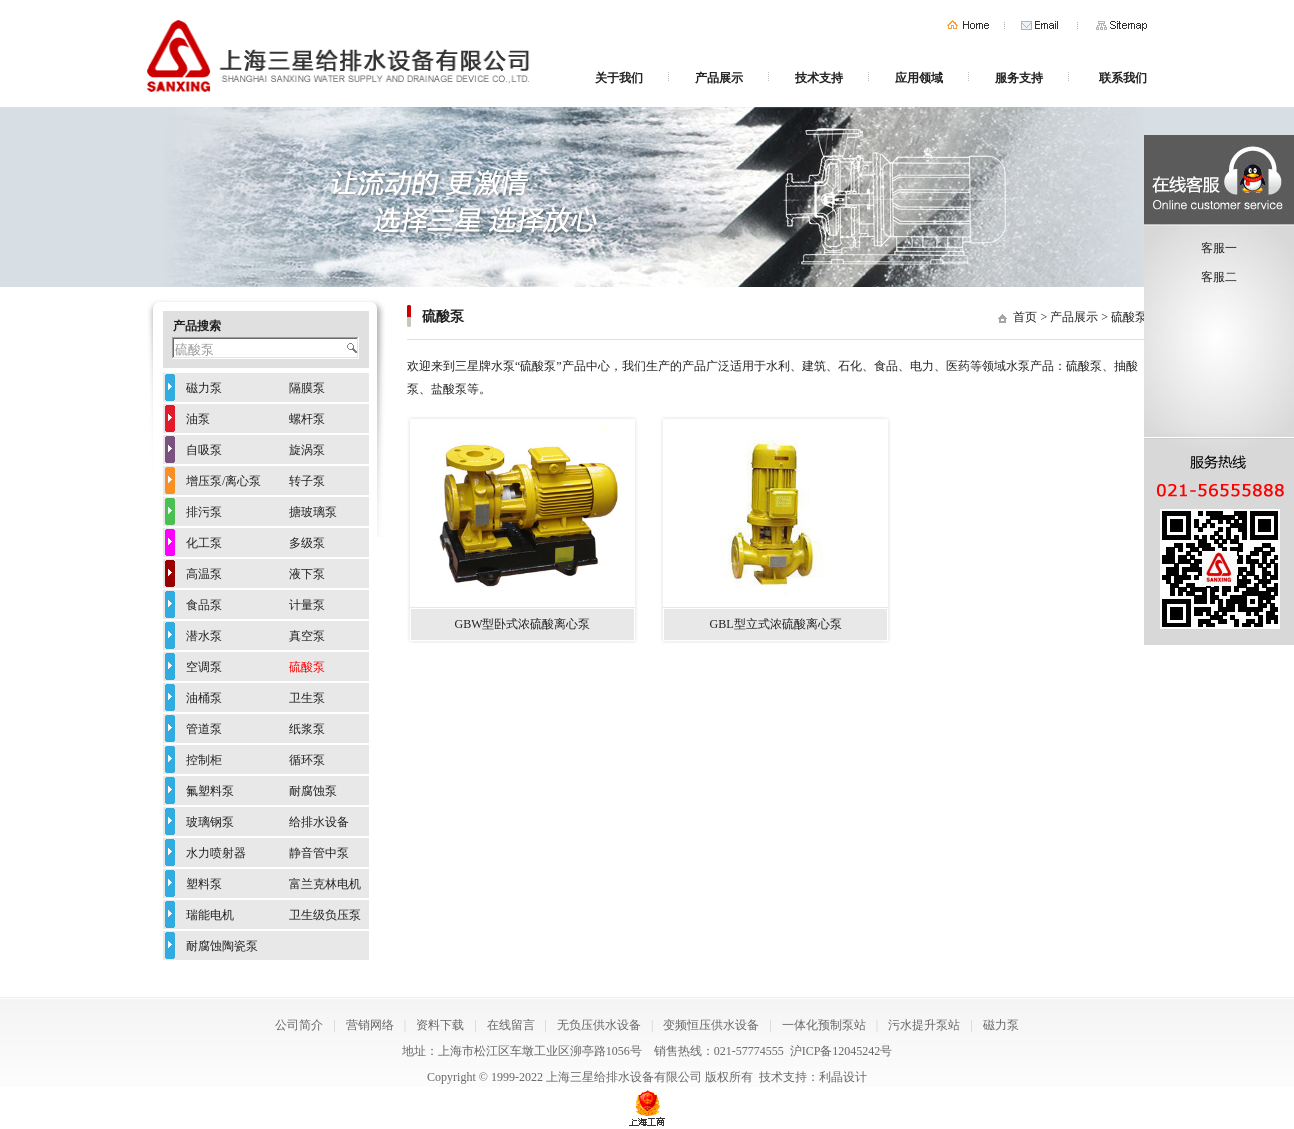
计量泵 (307, 605)
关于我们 (619, 78)
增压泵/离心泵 (223, 481)
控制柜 (204, 760)
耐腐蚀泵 (313, 791)
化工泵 (204, 543)
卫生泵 (307, 698)
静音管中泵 (319, 853)
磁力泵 (204, 388)
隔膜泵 (307, 388)
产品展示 (719, 78)
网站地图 (1121, 25)
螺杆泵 (307, 419)
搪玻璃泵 (313, 512)
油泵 (198, 419)
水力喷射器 (216, 853)
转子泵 (307, 481)
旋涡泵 (307, 450)
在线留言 (511, 1025)
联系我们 (1123, 78)
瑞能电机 (210, 915)
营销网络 (370, 1025)
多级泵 (307, 543)
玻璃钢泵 (210, 822)
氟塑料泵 (210, 791)
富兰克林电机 (325, 884)
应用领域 (919, 78)
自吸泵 (204, 450)
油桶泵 (204, 698)
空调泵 (204, 667)
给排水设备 (319, 822)
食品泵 (204, 605)
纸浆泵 (307, 729)
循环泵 (307, 760)
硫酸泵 (1129, 317)
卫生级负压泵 (325, 915)
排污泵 (204, 512)
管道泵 (204, 729)
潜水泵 (204, 636)
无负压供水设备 (599, 1025)
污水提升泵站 (924, 1025)
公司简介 (299, 1025)
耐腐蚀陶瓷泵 (222, 946)
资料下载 (440, 1025)
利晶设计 (843, 1077)
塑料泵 (204, 884)
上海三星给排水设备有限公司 (624, 1077)
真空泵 (307, 636)
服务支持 (1019, 78)
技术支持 (819, 78)
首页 (968, 25)
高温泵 (204, 574)
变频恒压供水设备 (711, 1025)
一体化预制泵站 (824, 1025)
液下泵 (307, 574)
